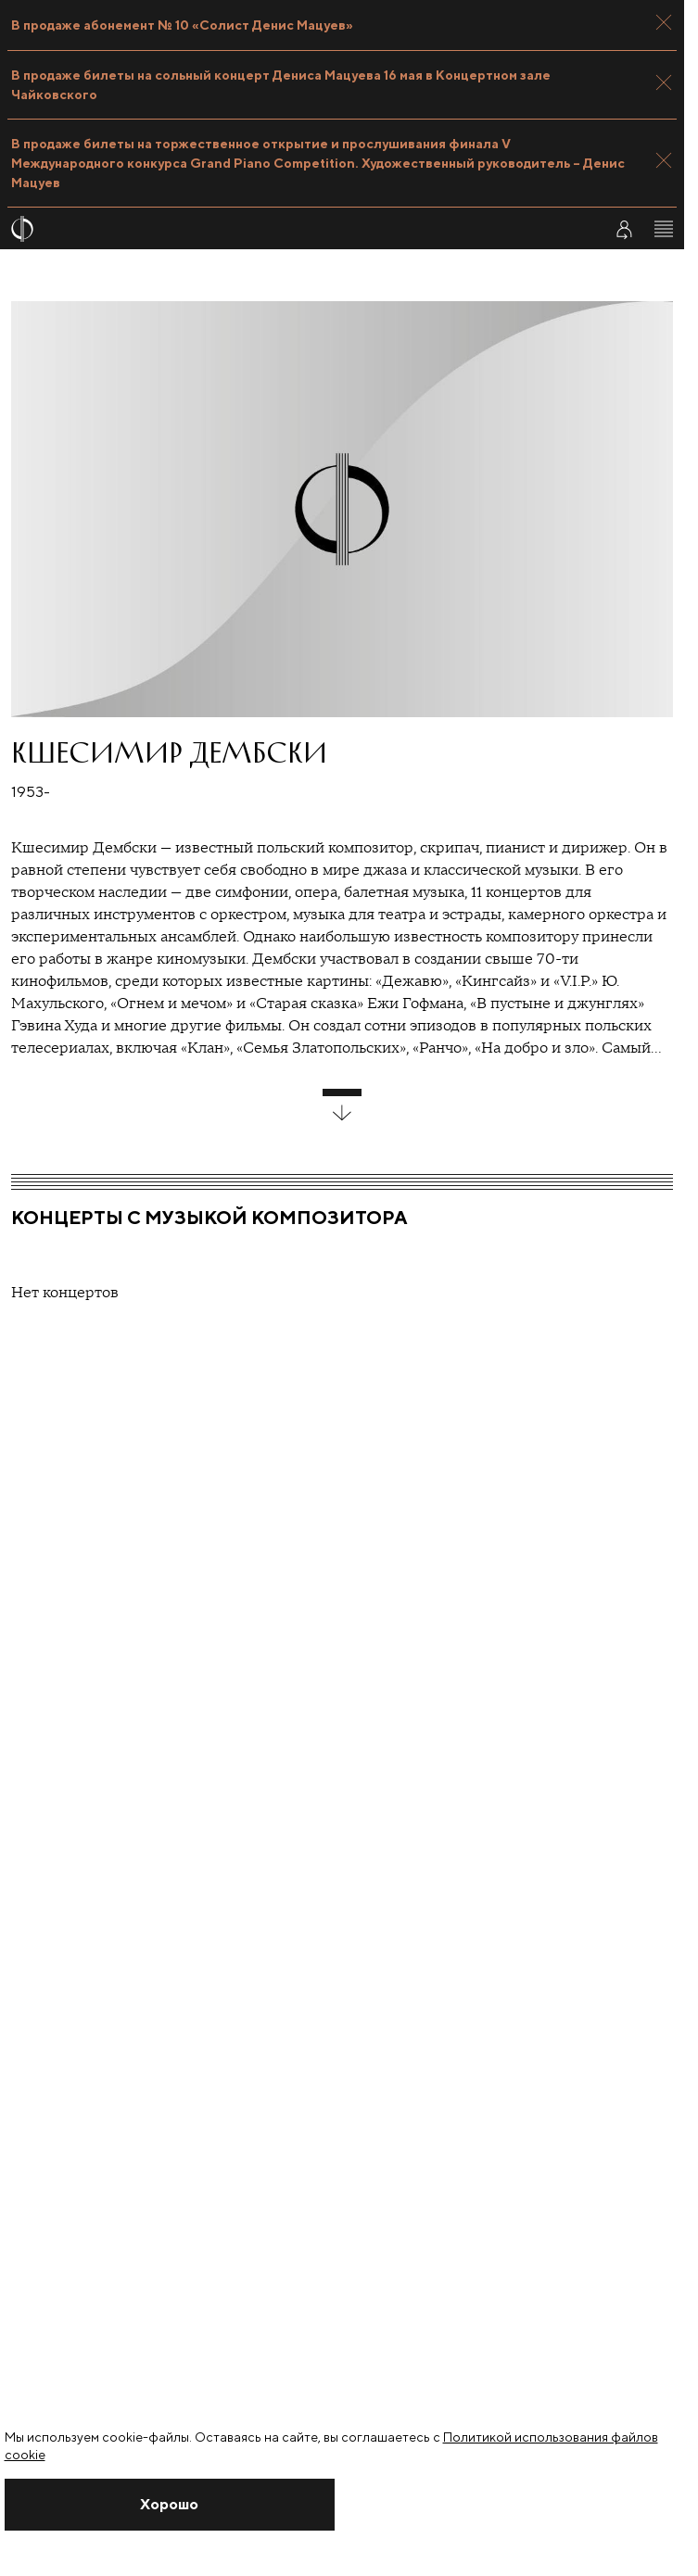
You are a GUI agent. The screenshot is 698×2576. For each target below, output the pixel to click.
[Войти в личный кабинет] (624, 229)
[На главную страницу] (295, 229)
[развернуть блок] (342, 1105)
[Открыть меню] (663, 229)
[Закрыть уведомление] (170, 2505)
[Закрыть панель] (663, 22)
